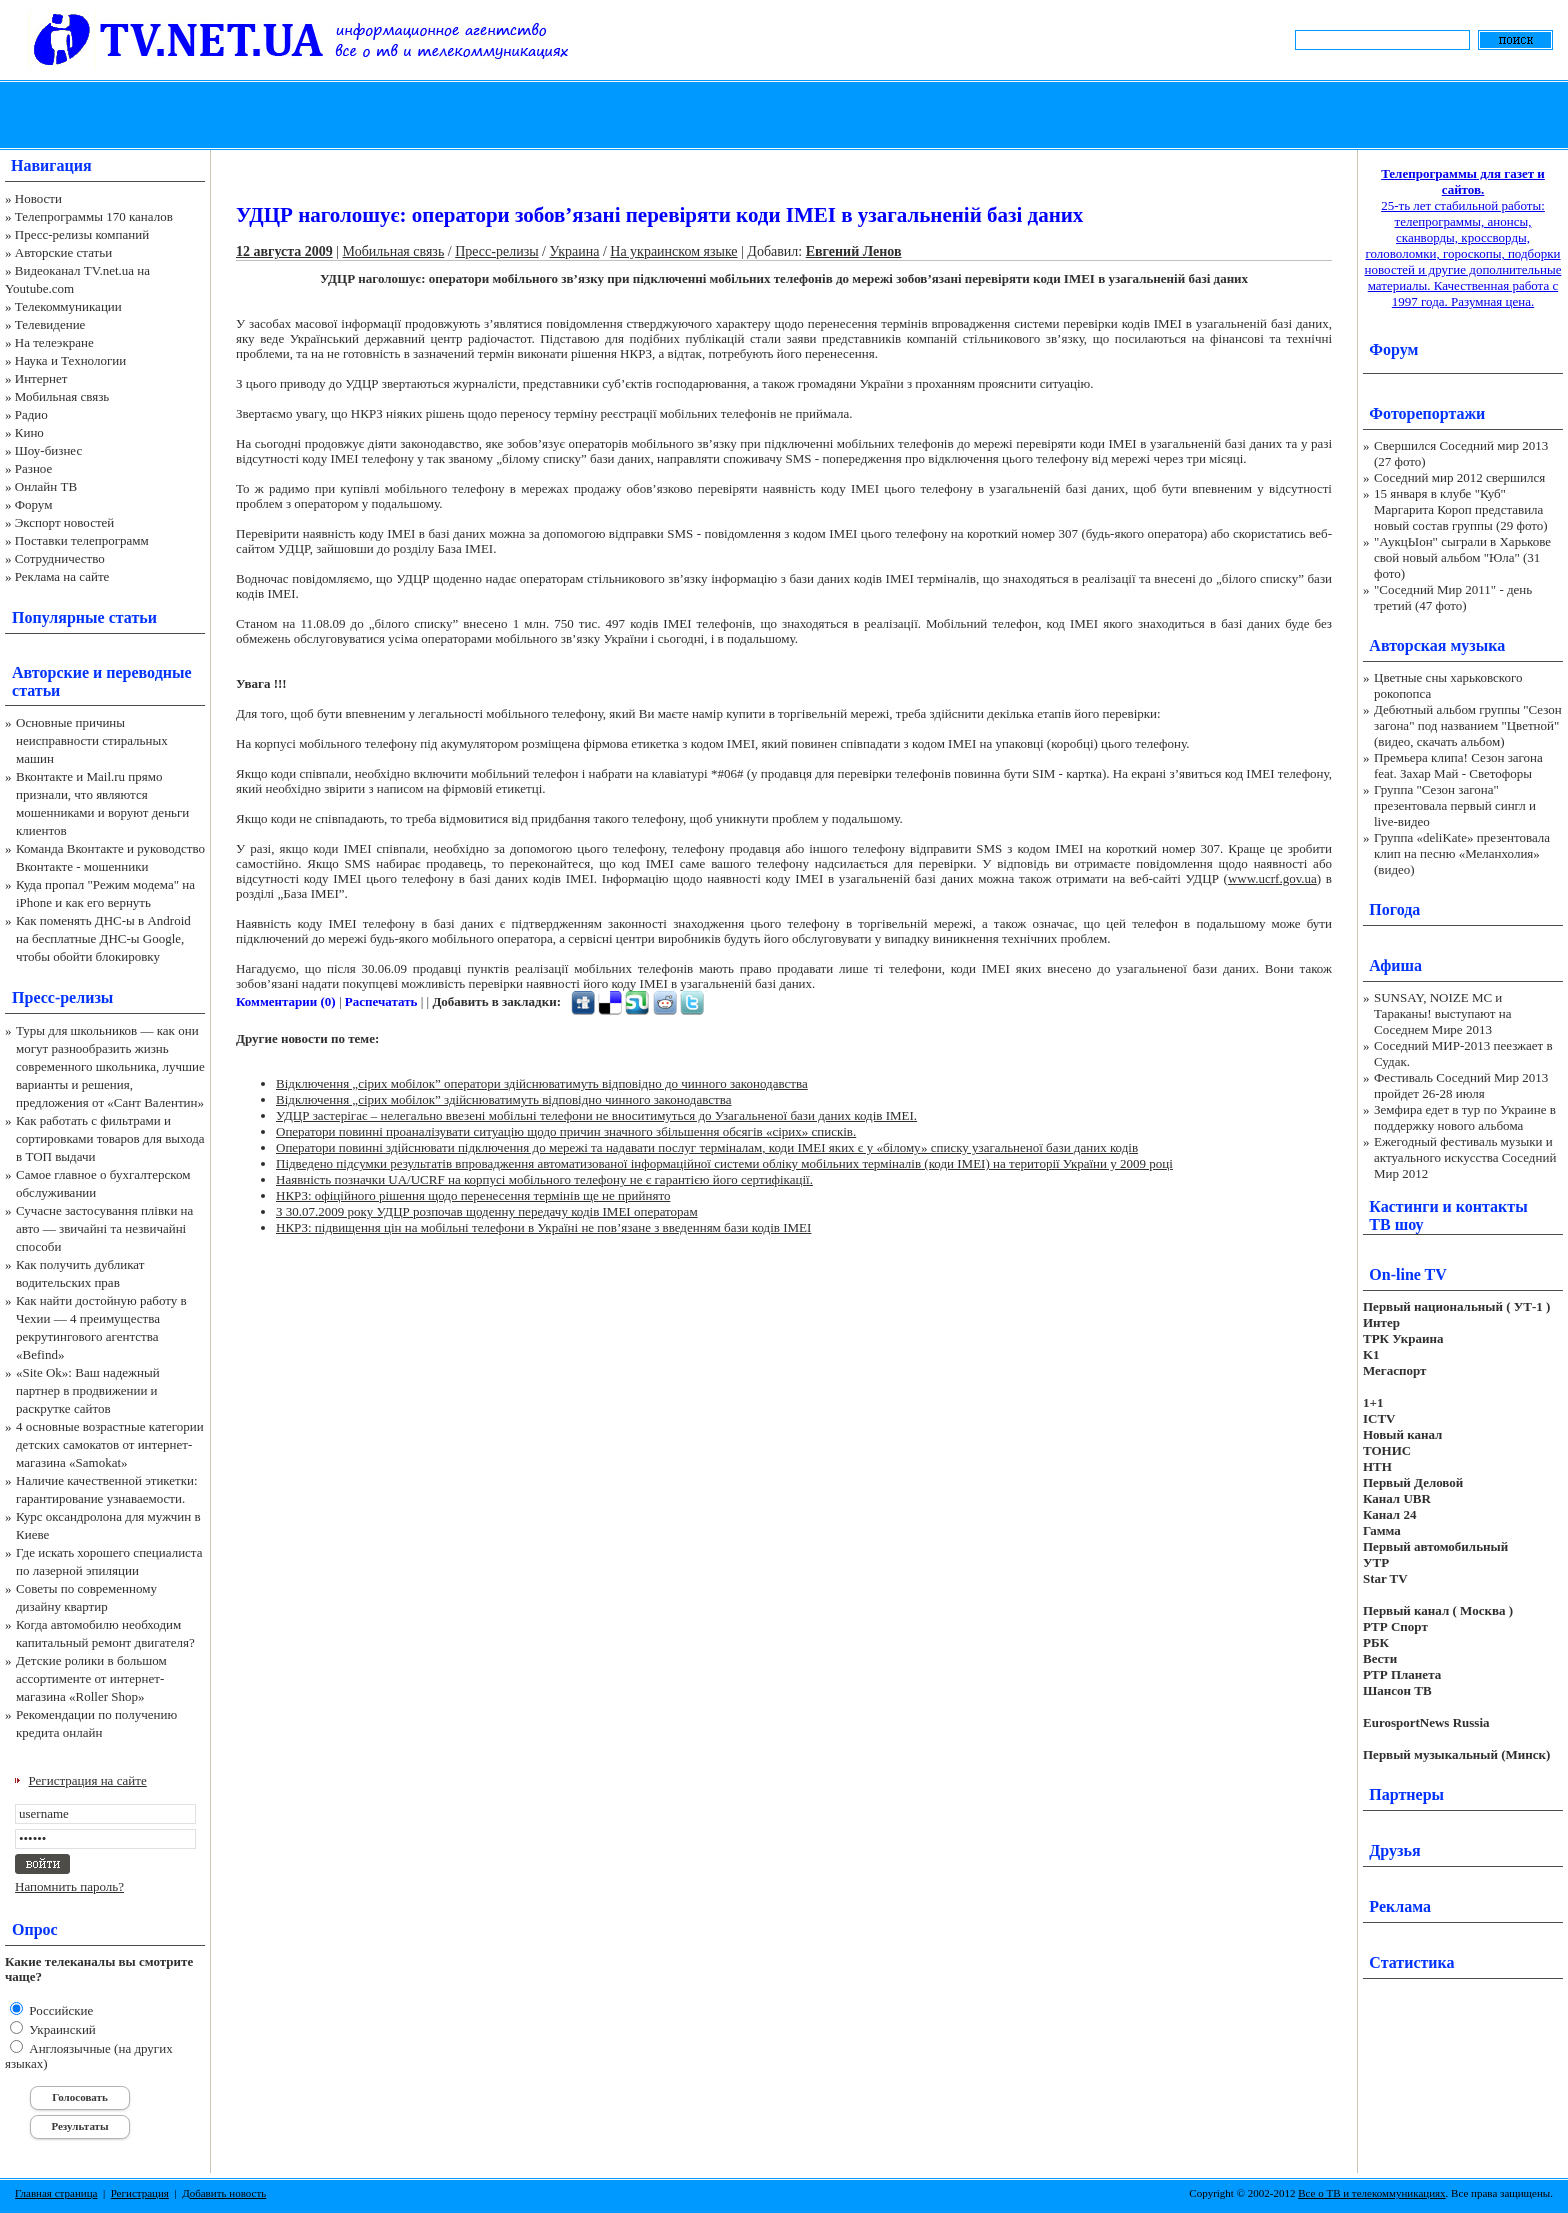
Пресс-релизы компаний (82, 234)
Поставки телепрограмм (82, 540)
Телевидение (50, 324)
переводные (148, 672)
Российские (59, 2010)
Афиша (1395, 965)
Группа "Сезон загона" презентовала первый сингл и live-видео (1455, 805)
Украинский (61, 2029)
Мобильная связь (62, 396)
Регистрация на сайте (88, 1780)
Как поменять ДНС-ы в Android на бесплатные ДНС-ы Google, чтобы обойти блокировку (103, 938)
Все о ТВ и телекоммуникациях (1371, 2193)
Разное (34, 468)
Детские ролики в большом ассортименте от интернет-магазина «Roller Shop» (91, 1678)
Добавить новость (224, 2193)
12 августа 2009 (284, 251)
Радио (31, 414)
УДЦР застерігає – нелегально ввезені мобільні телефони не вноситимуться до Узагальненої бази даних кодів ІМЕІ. (596, 1115)
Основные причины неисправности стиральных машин (92, 740)
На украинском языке (673, 251)
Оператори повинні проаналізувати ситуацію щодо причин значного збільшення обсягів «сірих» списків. (566, 1131)
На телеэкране (54, 342)
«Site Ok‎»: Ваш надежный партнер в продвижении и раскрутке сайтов (88, 1390)
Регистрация (140, 2193)
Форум (34, 504)
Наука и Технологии (70, 360)
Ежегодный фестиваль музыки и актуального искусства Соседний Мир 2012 (1465, 1157)
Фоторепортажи (1427, 413)
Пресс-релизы (62, 997)
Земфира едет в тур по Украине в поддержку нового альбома (1465, 1117)
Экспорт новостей (65, 522)
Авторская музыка (1437, 645)
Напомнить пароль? (69, 1886)
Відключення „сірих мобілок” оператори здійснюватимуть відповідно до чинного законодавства (542, 1083)
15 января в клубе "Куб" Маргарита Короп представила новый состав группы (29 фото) (1461, 509)
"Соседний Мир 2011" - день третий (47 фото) (1453, 597)
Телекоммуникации (68, 306)
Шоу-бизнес (48, 450)
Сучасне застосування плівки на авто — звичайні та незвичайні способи (104, 1228)
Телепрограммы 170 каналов (94, 216)
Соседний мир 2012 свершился (1459, 477)
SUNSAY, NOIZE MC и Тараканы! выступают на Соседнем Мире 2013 (1442, 1013)
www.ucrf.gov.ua (1272, 878)
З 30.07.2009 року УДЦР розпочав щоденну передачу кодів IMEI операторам (487, 1211)
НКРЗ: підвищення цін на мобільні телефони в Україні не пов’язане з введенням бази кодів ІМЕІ (543, 1227)
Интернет (41, 378)
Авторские (50, 672)
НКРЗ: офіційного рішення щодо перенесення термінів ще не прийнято (473, 1195)
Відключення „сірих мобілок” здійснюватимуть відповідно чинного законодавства (504, 1099)
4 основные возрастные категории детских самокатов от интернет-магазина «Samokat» (110, 1444)
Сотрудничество (60, 558)
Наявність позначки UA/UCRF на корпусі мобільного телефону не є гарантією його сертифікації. (544, 1179)
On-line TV (1408, 1274)
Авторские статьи (63, 252)
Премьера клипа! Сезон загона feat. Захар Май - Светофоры (1458, 765)
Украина (574, 251)
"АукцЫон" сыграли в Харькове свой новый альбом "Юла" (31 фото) (1462, 557)
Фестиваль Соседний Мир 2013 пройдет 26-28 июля (1461, 1085)
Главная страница (56, 2193)
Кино (29, 432)
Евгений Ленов (854, 251)
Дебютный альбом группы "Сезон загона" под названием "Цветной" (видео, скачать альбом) (1468, 725)
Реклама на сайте (62, 576)
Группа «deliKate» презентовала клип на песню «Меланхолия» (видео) (1462, 853)
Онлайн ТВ (46, 486)
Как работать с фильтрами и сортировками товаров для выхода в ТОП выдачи (110, 1138)
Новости (38, 198)
